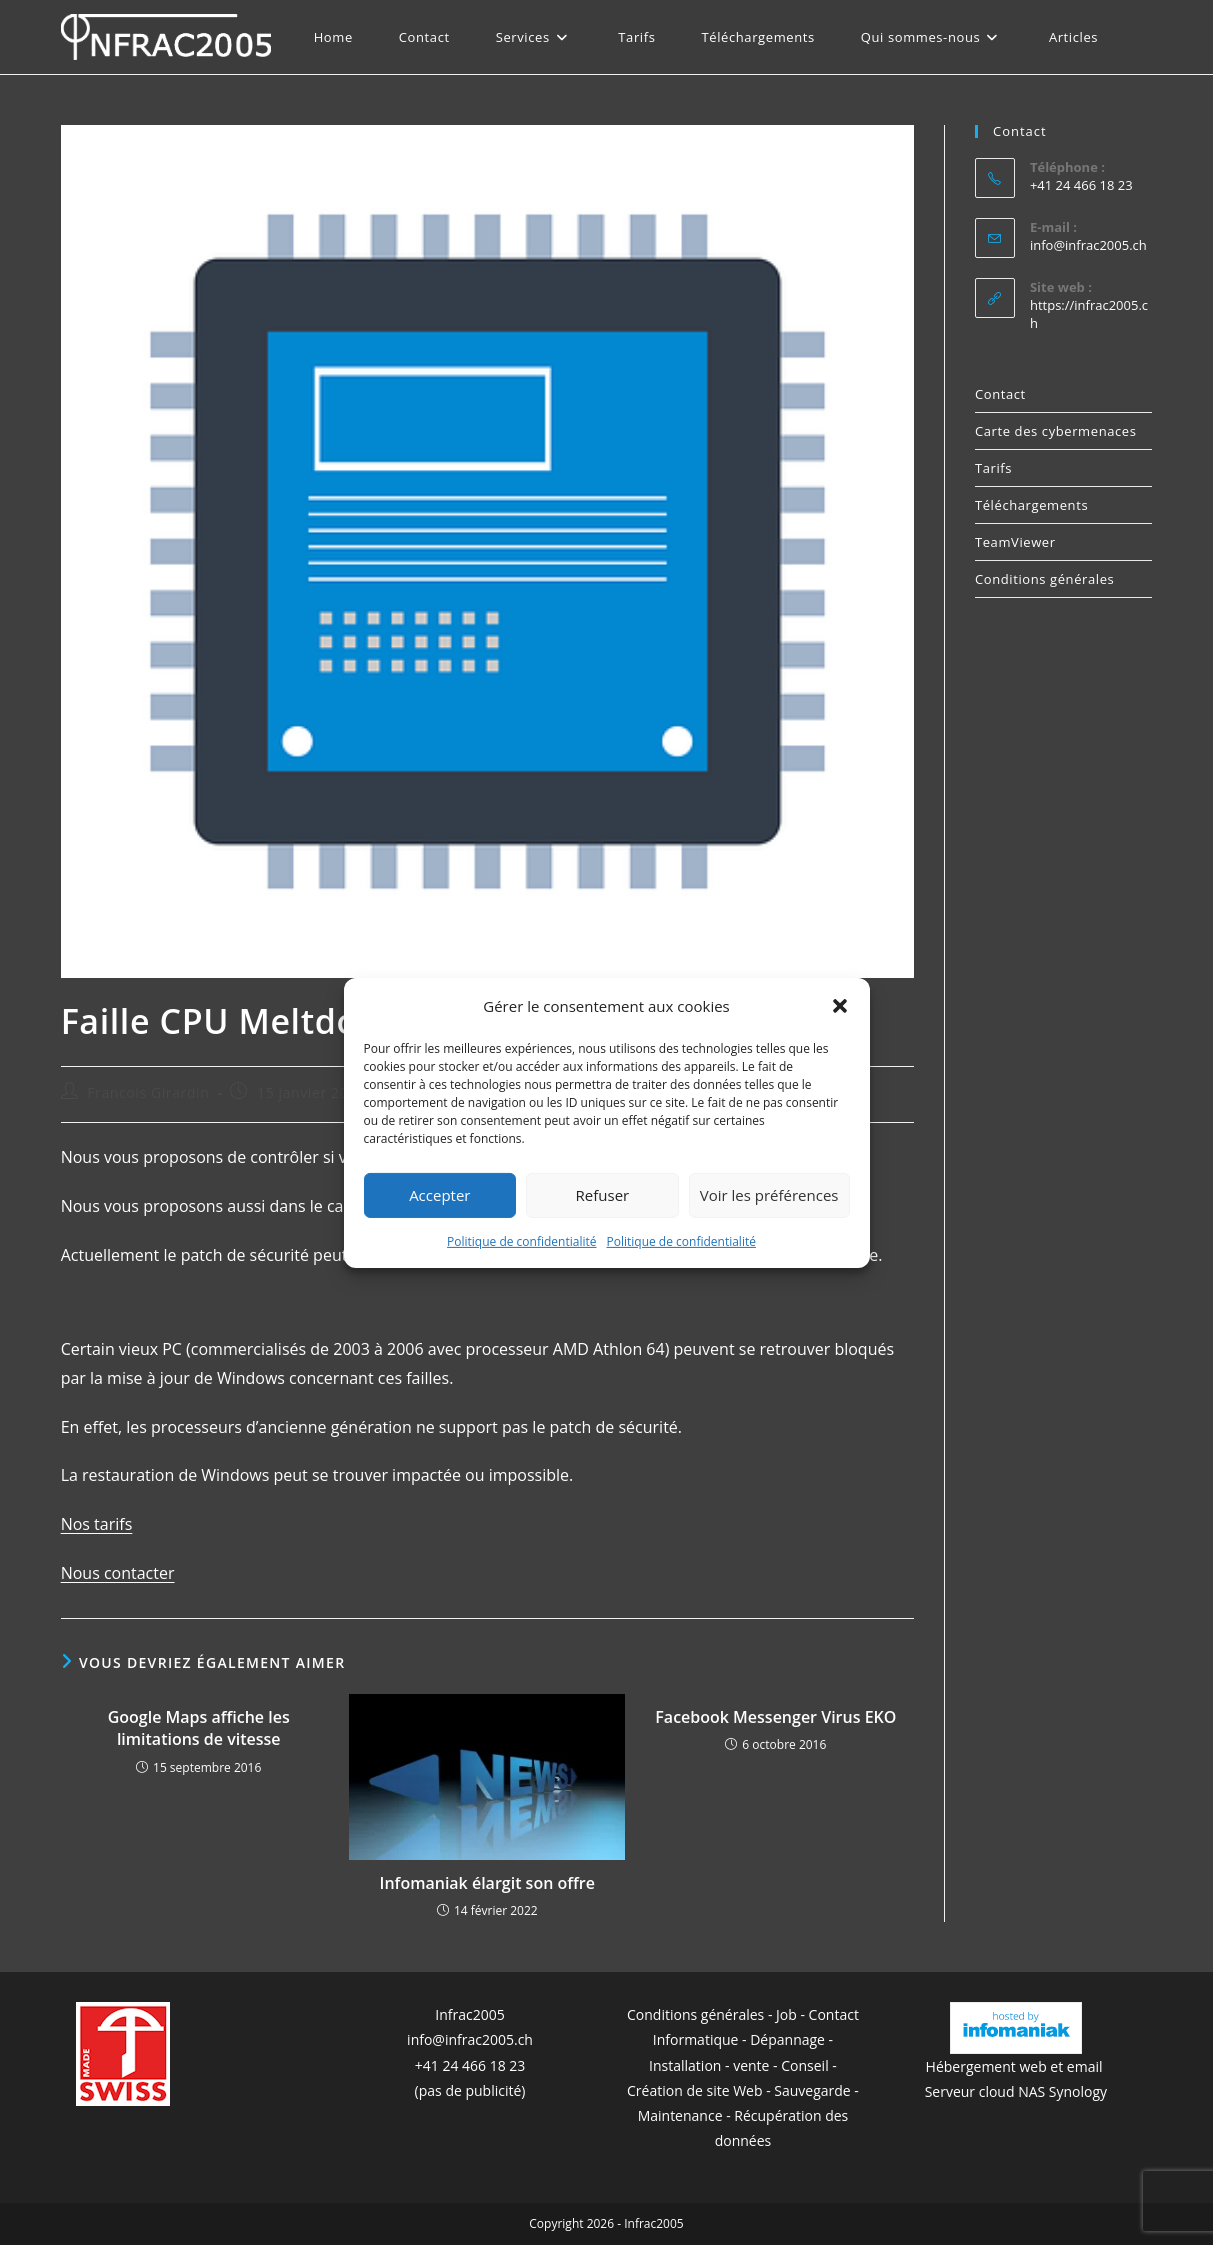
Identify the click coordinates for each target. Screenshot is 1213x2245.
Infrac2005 (469, 2014)
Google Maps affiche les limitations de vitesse (199, 1728)
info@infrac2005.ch (1088, 245)
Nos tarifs (97, 1524)
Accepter (439, 1195)
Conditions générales (1044, 579)
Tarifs (993, 468)
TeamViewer (1015, 542)
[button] (840, 1006)
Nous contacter (118, 1573)
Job (786, 2014)
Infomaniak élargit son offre (487, 1883)
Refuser (603, 1195)
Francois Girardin (148, 1092)
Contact (1000, 394)
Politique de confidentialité (521, 1240)
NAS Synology (1062, 2091)
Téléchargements (1031, 505)
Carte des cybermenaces (1056, 431)
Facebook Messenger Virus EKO (775, 1717)
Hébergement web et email (1016, 2066)
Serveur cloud (970, 2091)
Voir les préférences (769, 1195)
